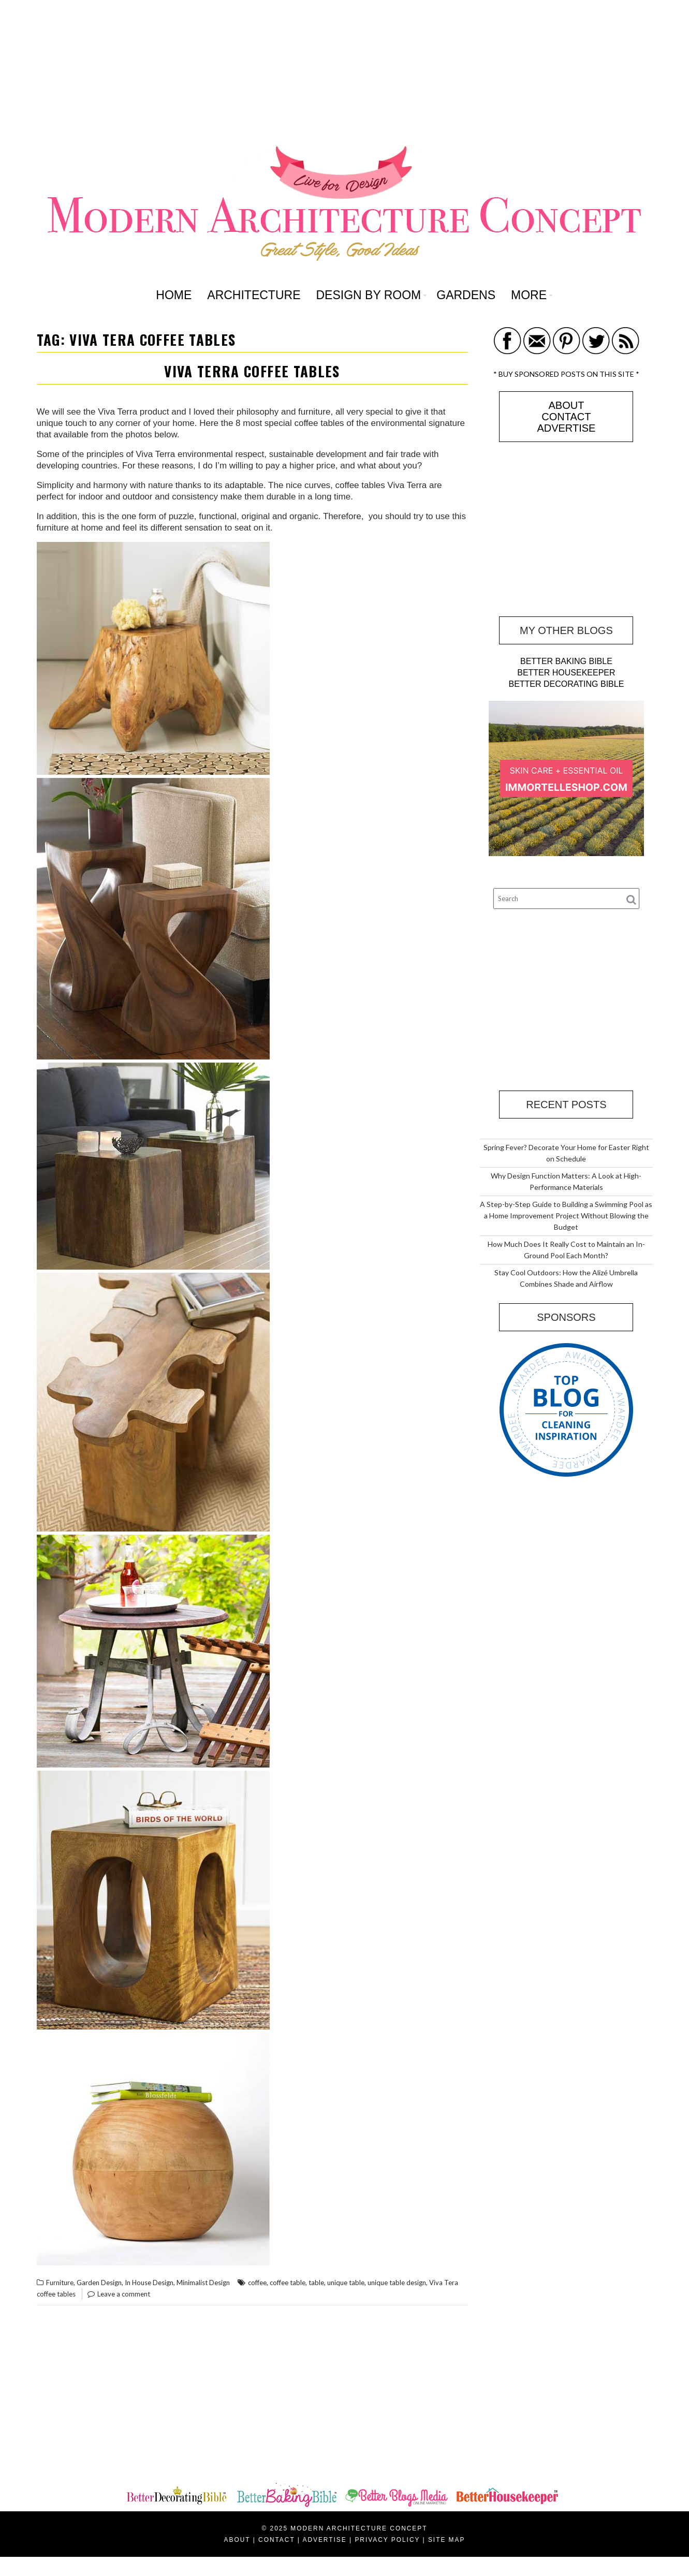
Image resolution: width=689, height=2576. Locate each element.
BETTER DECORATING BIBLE (566, 684)
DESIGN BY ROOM (368, 295)
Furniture (60, 2282)
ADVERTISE (566, 428)
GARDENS (465, 295)
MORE (529, 295)
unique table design (397, 2282)
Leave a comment (123, 2294)
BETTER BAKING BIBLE (566, 661)
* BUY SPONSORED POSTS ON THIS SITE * (566, 374)
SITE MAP (446, 2539)
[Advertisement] (345, 72)
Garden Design (99, 2282)
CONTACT (566, 416)
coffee (257, 2282)
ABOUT (566, 405)
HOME (174, 295)
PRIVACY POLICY (387, 2539)
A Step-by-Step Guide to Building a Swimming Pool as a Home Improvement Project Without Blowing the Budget (566, 1215)
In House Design (149, 2282)
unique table (345, 2282)
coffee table (287, 2282)
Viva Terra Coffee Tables (252, 371)
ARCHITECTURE (253, 295)
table (316, 2282)
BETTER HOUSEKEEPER (566, 672)
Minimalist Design (203, 2282)
